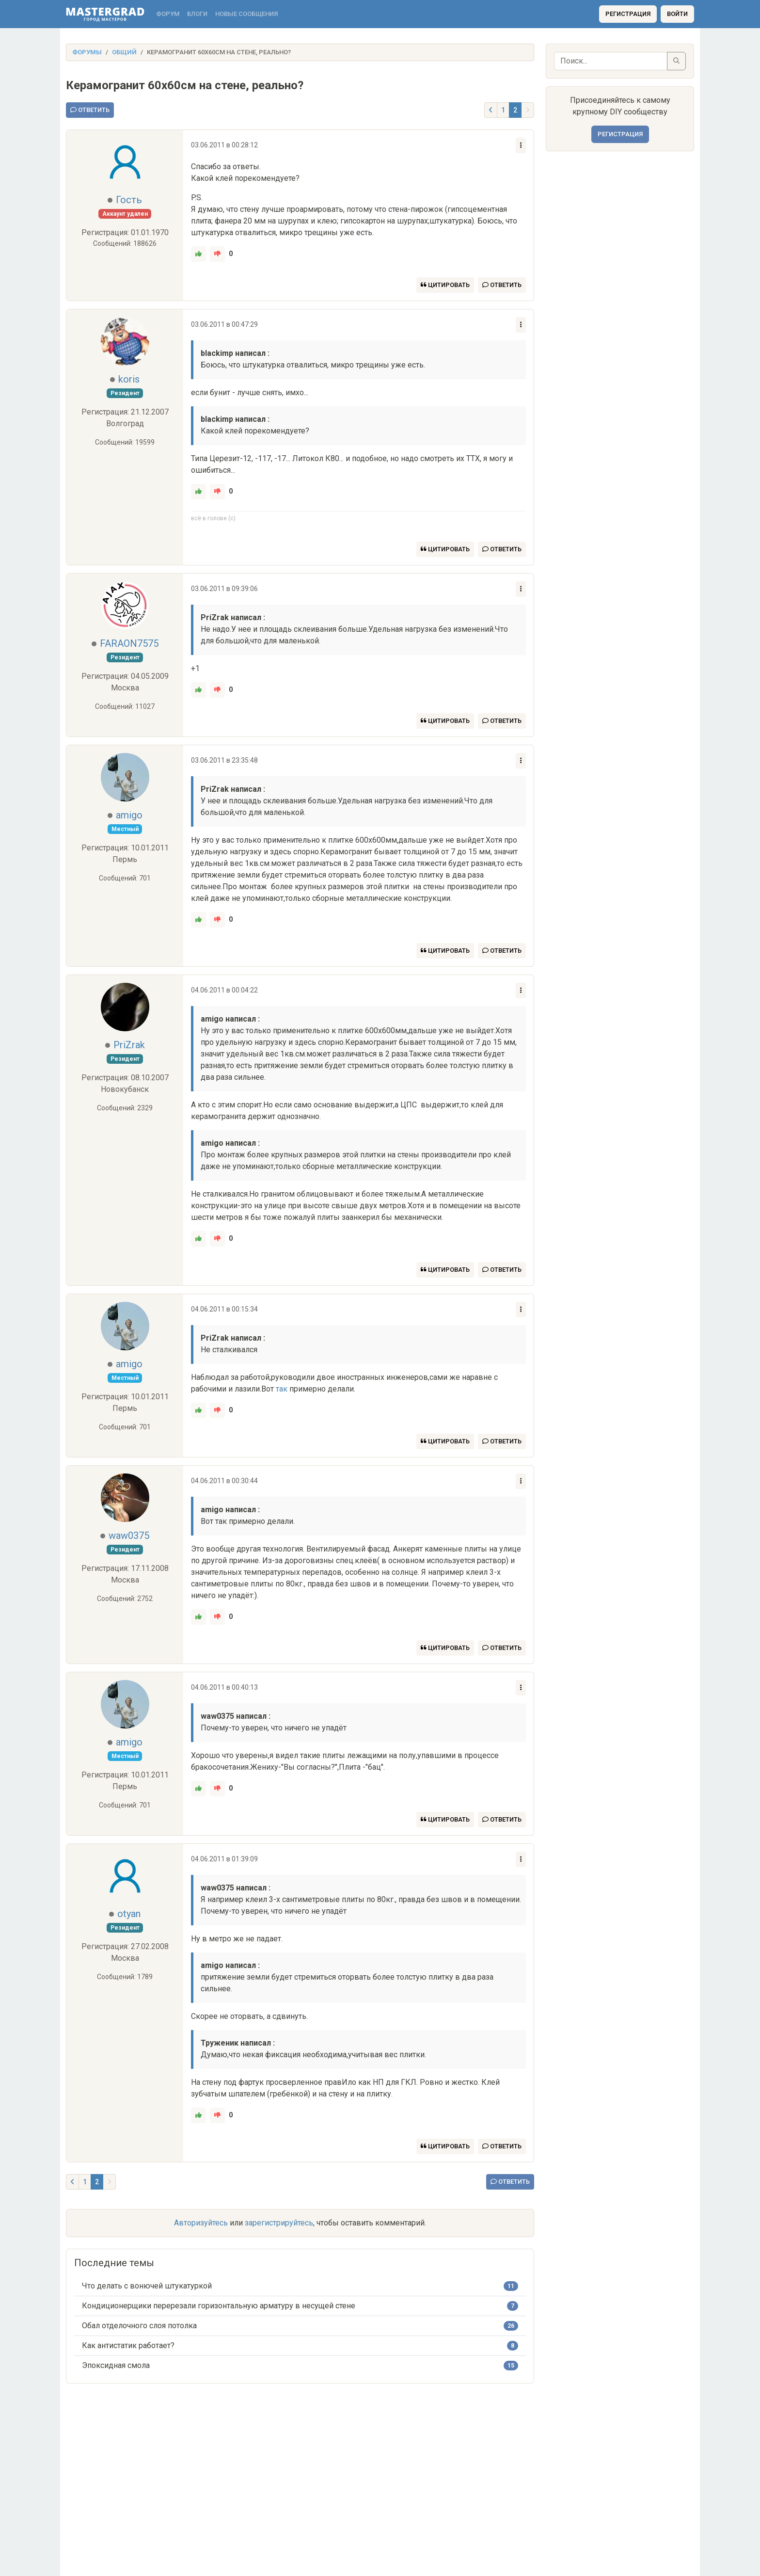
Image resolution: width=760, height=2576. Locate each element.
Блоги (197, 13)
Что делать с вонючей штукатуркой (147, 2285)
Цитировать (445, 284)
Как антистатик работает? (128, 2345)
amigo (129, 815)
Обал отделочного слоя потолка (139, 2325)
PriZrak (129, 1045)
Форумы (87, 52)
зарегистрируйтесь (279, 2222)
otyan (129, 1914)
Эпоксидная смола (116, 2365)
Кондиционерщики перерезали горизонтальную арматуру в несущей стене (218, 2305)
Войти (677, 13)
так (281, 1388)
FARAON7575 (129, 643)
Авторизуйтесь (201, 2222)
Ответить (90, 109)
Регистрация (627, 13)
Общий (124, 52)
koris (129, 379)
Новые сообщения (246, 13)
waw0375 (129, 1535)
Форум (167, 13)
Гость (129, 200)
